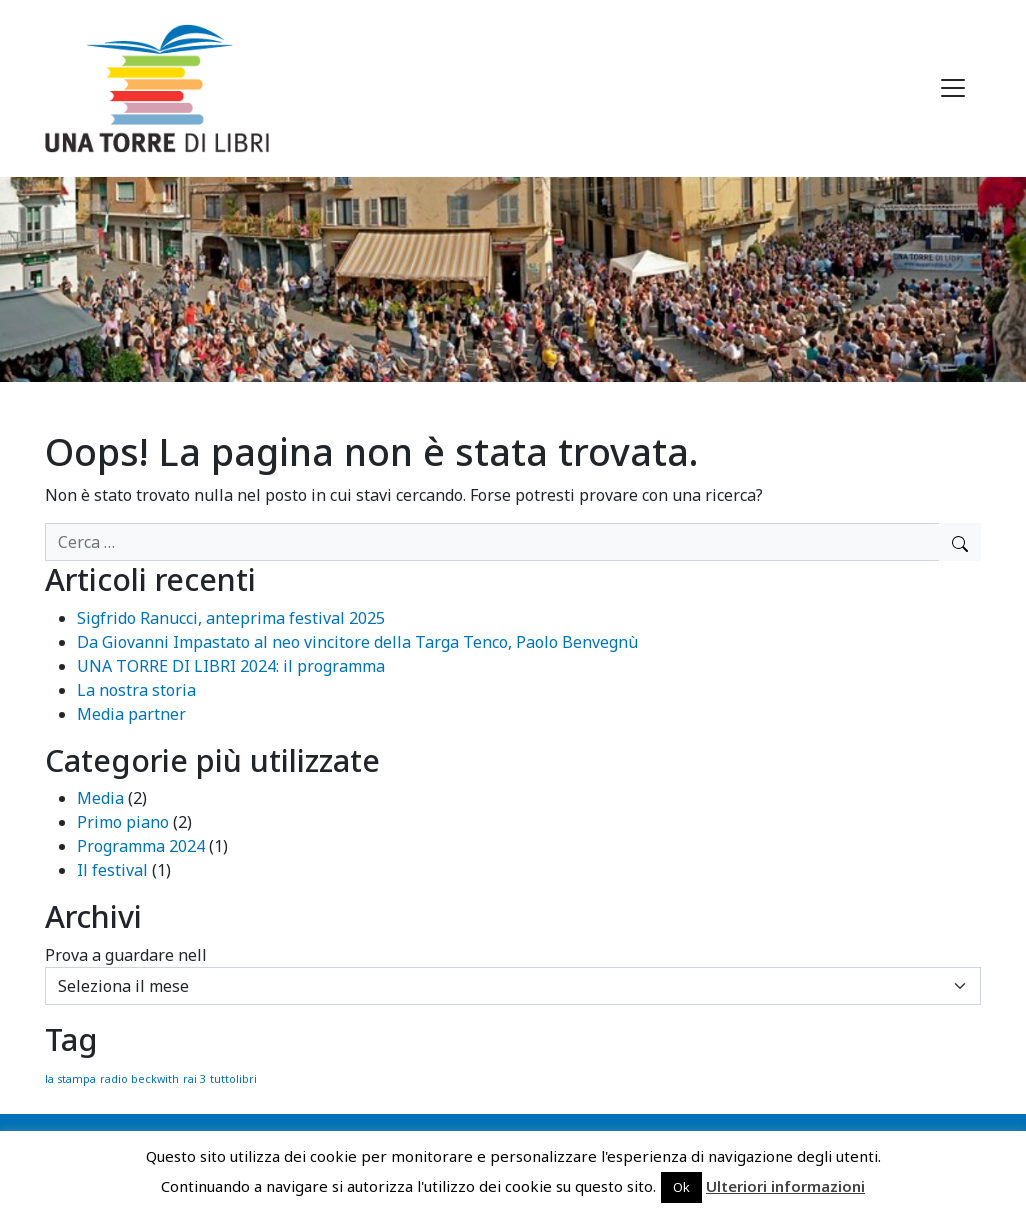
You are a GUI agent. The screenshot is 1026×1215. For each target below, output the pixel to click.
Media (100, 798)
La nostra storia (136, 690)
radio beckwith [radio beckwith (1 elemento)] (139, 1079)
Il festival (112, 870)
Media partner (131, 714)
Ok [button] (681, 1187)
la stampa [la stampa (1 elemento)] (70, 1079)
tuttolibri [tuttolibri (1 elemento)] (233, 1079)
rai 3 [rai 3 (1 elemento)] (194, 1079)
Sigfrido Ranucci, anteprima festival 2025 (231, 618)
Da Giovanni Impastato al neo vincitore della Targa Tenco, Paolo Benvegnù (357, 642)
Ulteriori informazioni (785, 1186)
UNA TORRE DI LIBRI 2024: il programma (231, 666)
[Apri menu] (953, 88)
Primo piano (123, 822)
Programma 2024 (141, 846)
